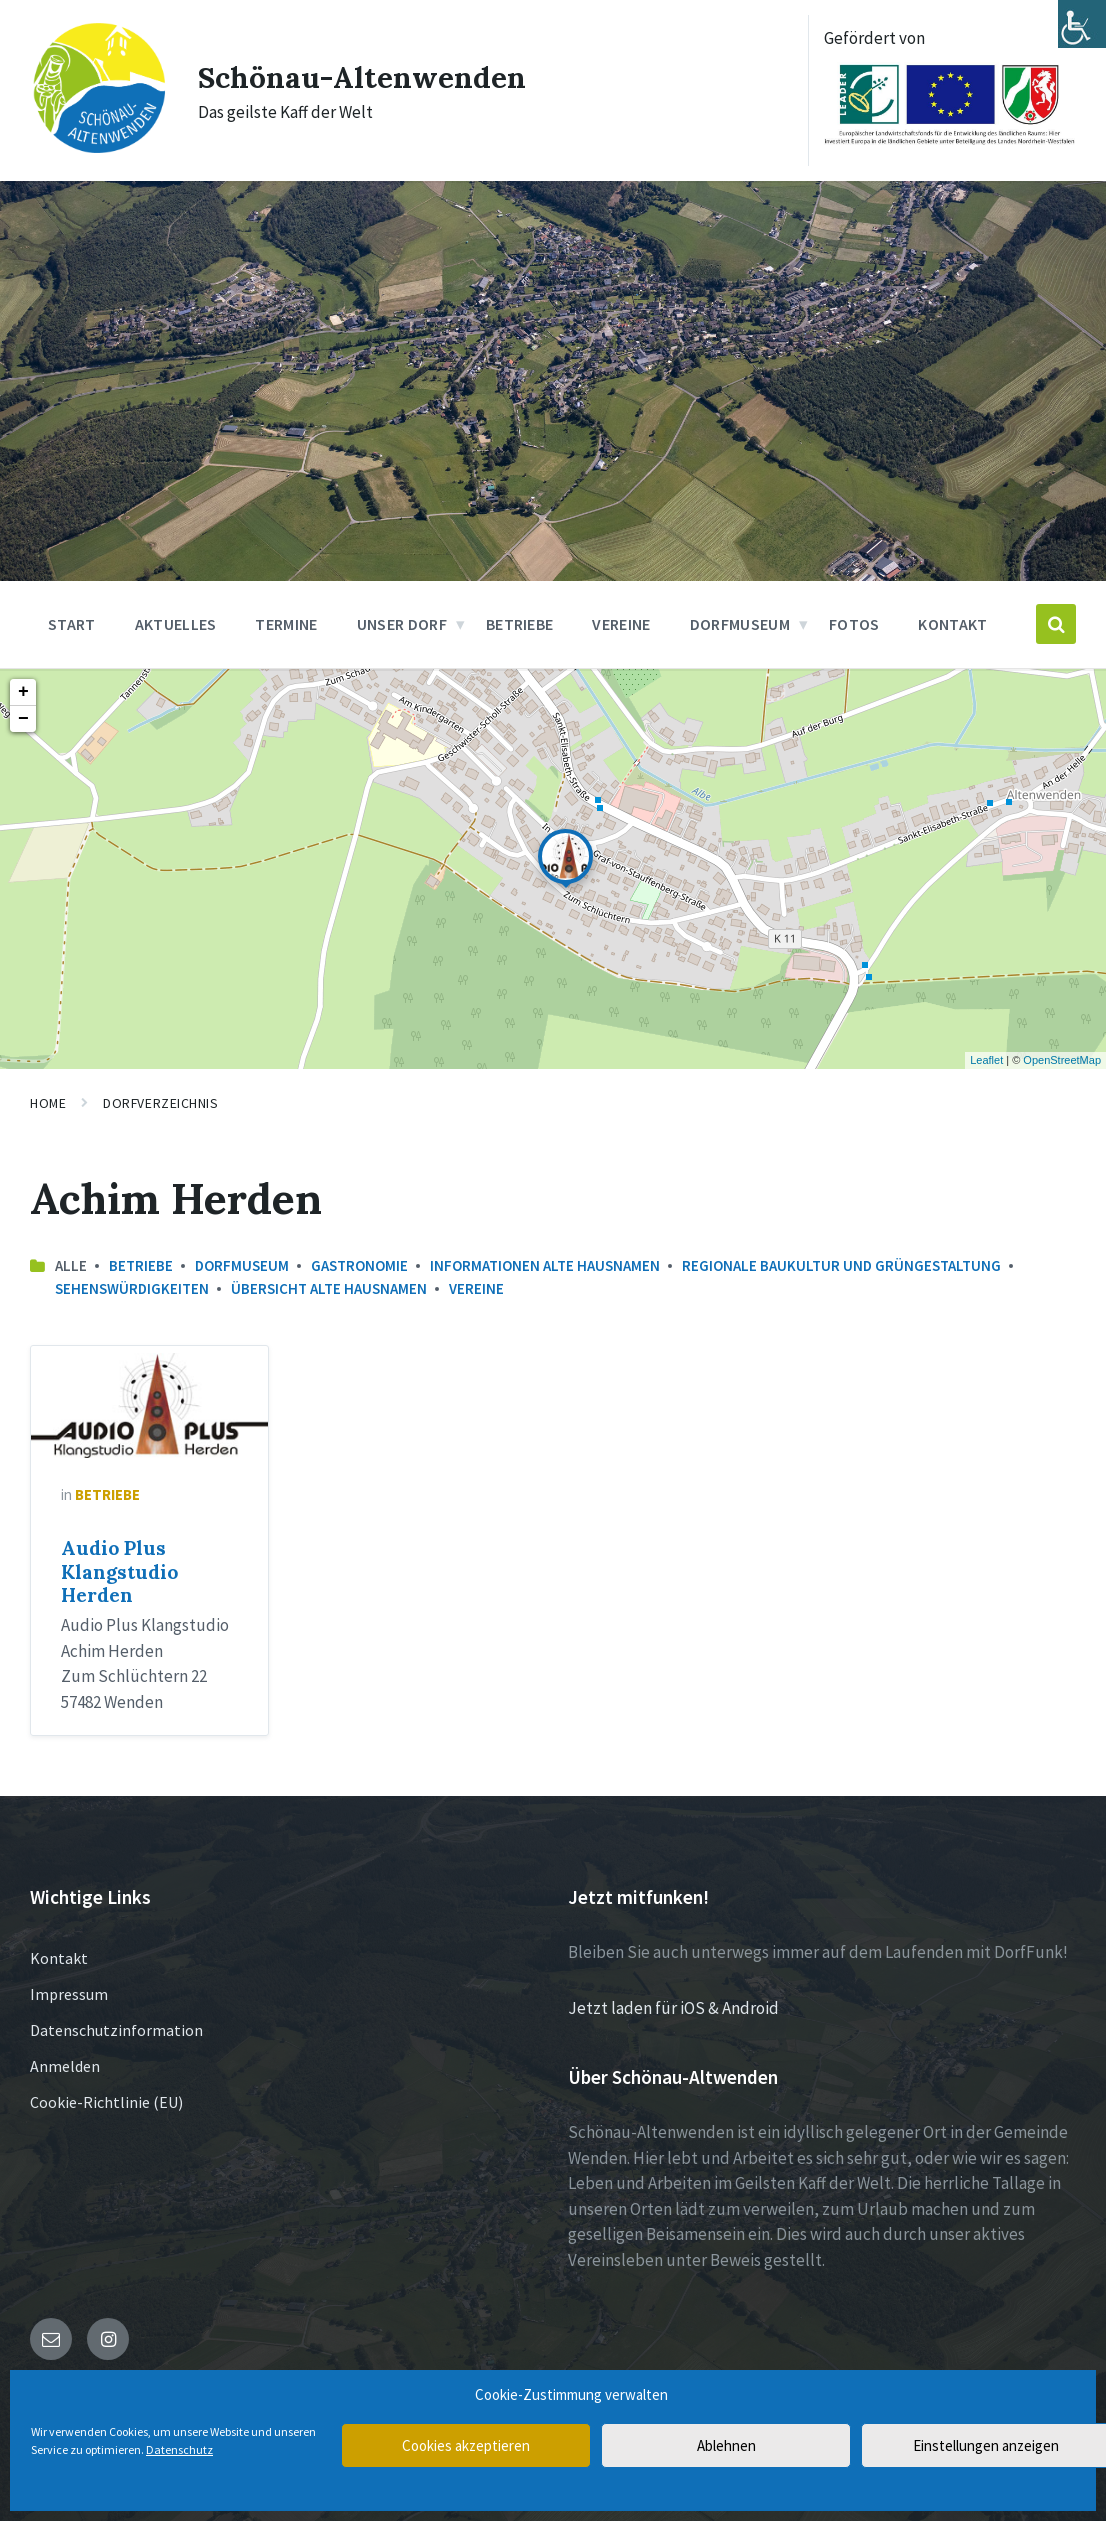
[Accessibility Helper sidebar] (1082, 24)
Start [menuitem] (72, 624)
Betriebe (141, 1265)
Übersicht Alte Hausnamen (329, 1288)
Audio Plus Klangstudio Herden (119, 1572)
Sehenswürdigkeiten (132, 1288)
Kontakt (59, 1958)
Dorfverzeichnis (160, 1103)
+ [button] (23, 692)
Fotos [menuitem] (854, 624)
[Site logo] (98, 150)
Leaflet (986, 1060)
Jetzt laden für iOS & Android (673, 2008)
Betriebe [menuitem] (520, 624)
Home (48, 1103)
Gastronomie (359, 1265)
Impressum (69, 1994)
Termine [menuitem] (286, 624)
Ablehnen (726, 2445)
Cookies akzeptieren (466, 2445)
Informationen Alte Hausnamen (545, 1265)
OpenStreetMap (1062, 1060)
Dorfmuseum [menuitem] (740, 624)
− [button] (23, 719)
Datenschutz (179, 2449)
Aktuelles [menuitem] (176, 624)
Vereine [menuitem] (621, 624)
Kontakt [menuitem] (952, 624)
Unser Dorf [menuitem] (402, 624)
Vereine (476, 1288)
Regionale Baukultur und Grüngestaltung (841, 1265)
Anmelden (65, 2066)
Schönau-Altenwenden (362, 77)
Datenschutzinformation (116, 2030)
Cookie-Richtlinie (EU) (106, 2102)
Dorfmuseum (242, 1265)
